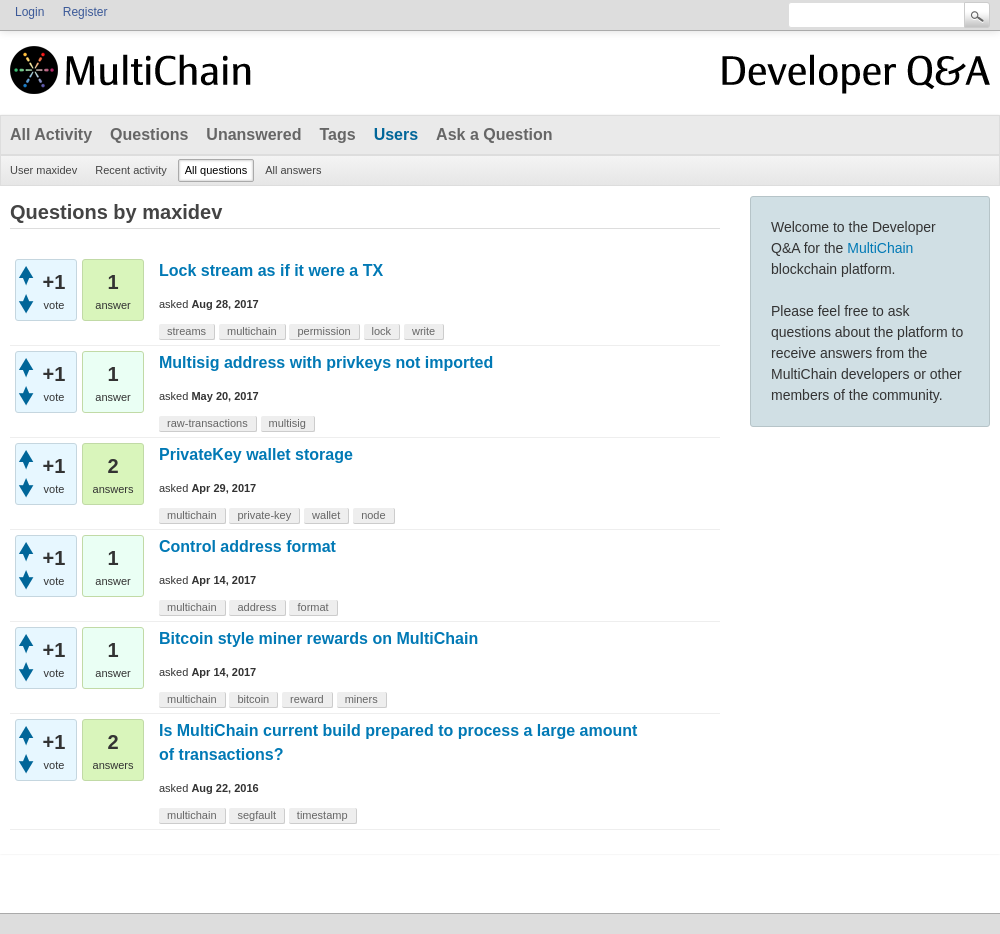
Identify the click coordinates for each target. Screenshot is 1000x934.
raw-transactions (207, 423)
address (256, 607)
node (373, 515)
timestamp (322, 815)
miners (361, 699)
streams (186, 331)
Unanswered (253, 134)
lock (382, 331)
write (423, 331)
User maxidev (43, 170)
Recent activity (131, 170)
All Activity (51, 134)
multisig (287, 423)
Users (396, 134)
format (312, 607)
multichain (252, 331)
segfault (256, 815)
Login (29, 12)
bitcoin (253, 699)
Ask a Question (494, 134)
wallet (326, 515)
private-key (264, 515)
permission (323, 331)
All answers (293, 170)
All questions (216, 170)
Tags (337, 134)
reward (307, 699)
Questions (149, 134)
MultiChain (880, 248)
